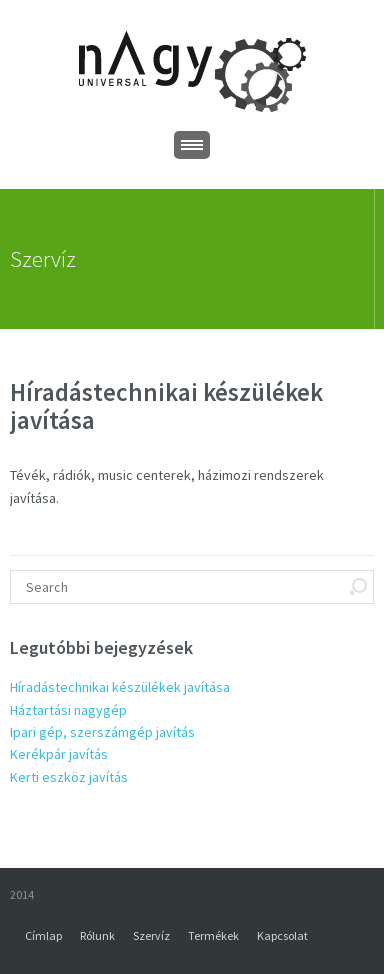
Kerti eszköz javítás (69, 777)
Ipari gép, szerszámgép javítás (102, 732)
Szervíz (151, 935)
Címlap (43, 935)
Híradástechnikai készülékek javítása (120, 687)
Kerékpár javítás (59, 754)
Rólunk (97, 935)
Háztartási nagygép (68, 710)
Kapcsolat (282, 935)
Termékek (213, 935)
